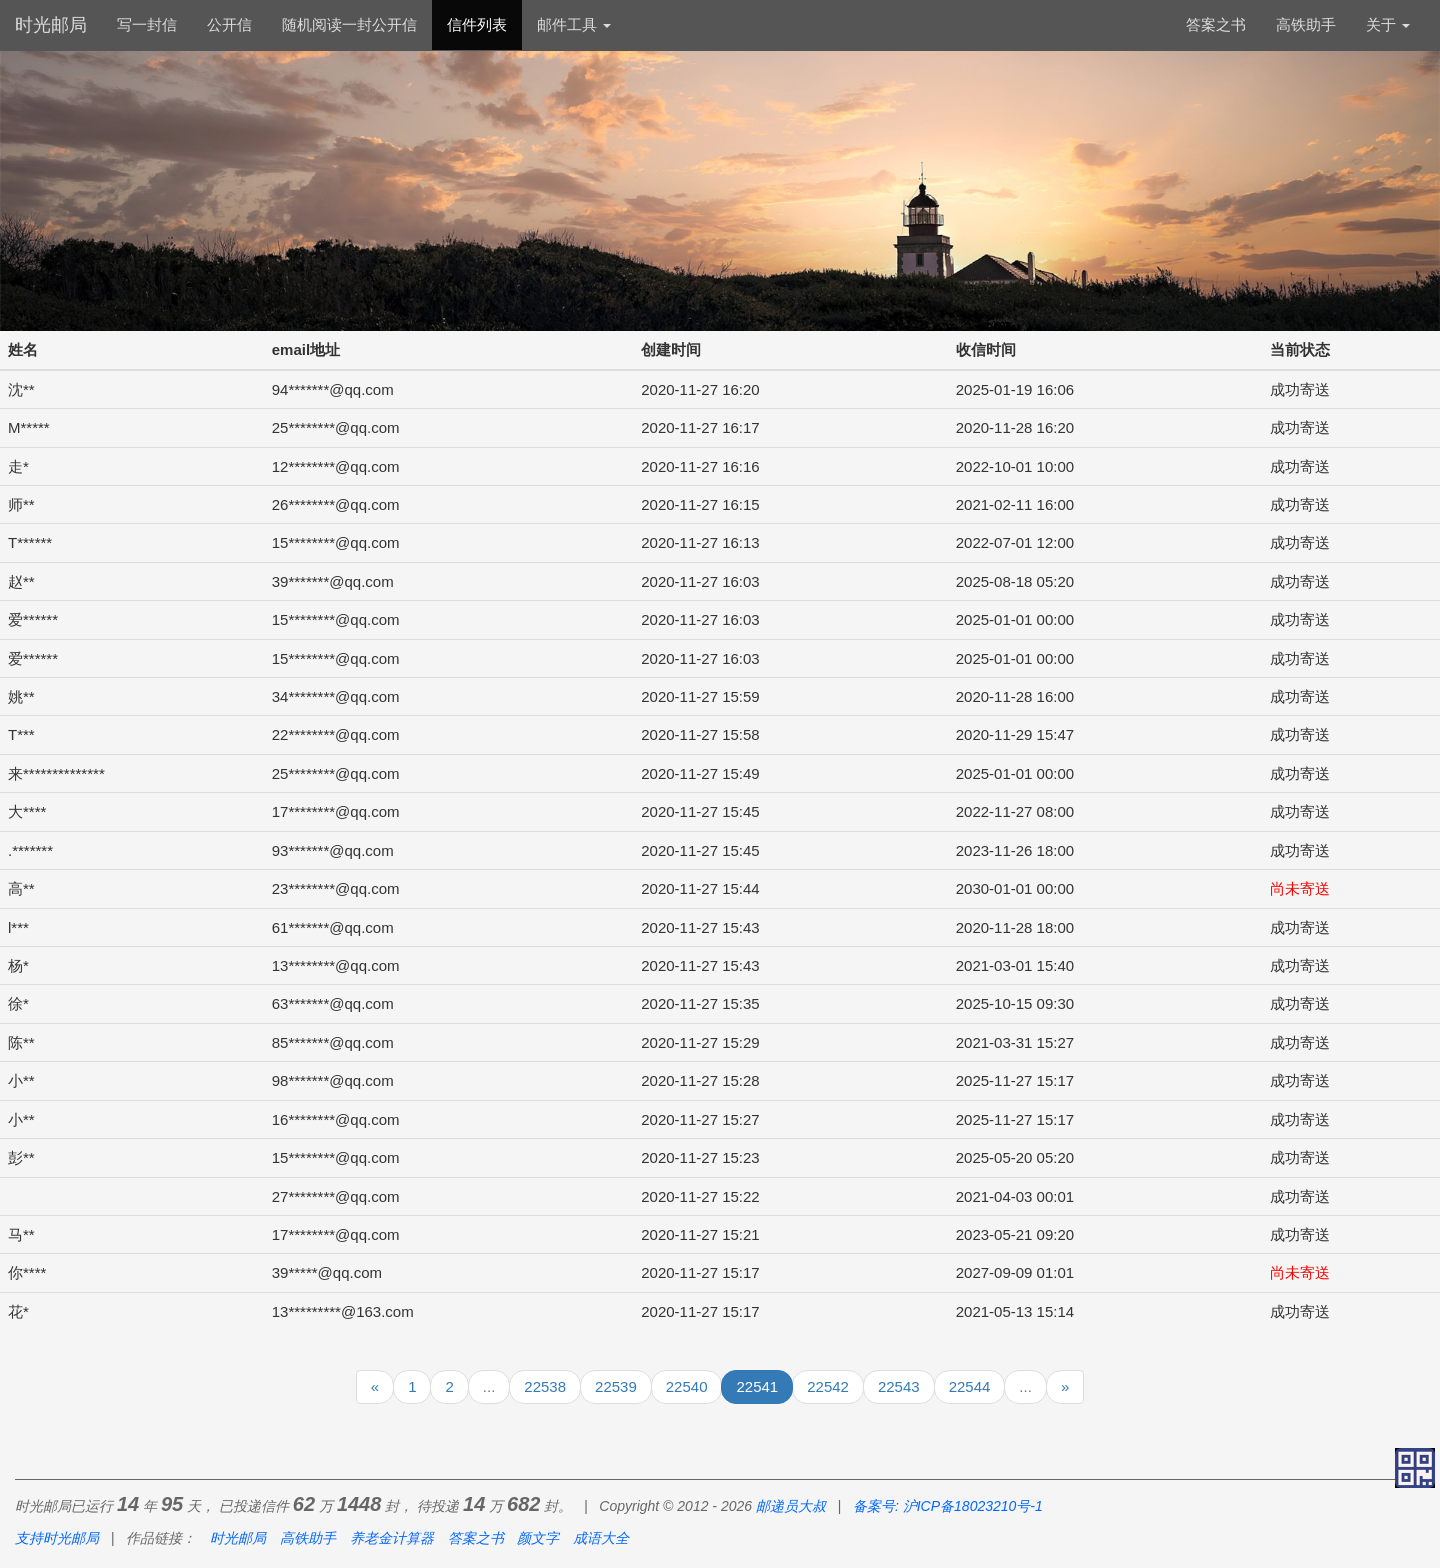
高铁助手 (1306, 24)
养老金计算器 (392, 1538)
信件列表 (477, 24)
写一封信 (147, 24)
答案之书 (1216, 24)
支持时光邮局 (57, 1538)
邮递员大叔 (791, 1506)
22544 (970, 1386)
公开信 (229, 24)
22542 (828, 1386)
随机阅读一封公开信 (349, 24)
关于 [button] (1388, 24)
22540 (687, 1386)
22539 (616, 1386)
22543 (899, 1386)
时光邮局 (51, 25)
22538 (545, 1386)
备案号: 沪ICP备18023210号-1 (948, 1506)
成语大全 (601, 1538)
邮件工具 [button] (574, 24)
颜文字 (538, 1538)
